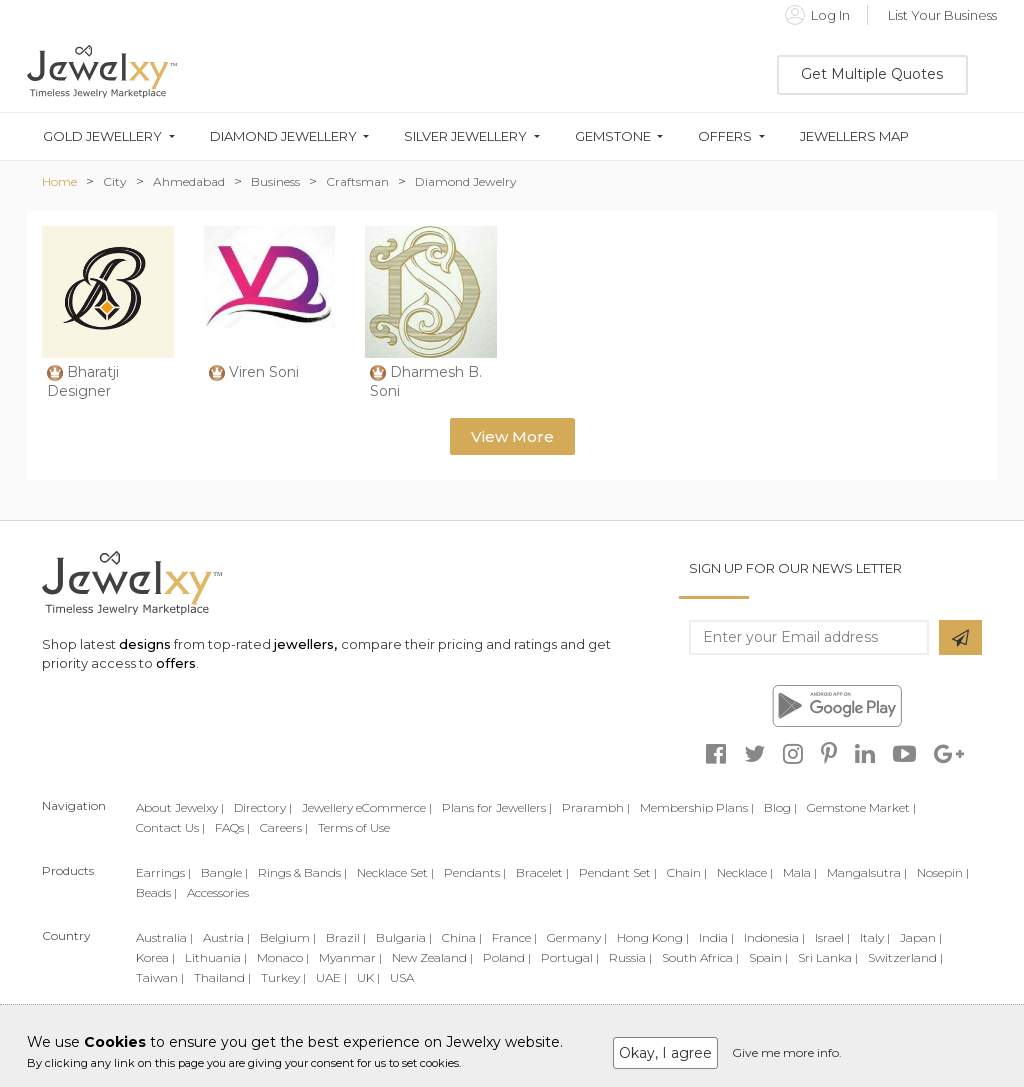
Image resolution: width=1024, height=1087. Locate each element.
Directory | (263, 807)
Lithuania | (216, 957)
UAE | (331, 977)
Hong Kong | (653, 937)
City (115, 181)
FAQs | (232, 827)
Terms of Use (354, 827)
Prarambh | (596, 807)
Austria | (226, 937)
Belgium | (288, 937)
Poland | (507, 957)
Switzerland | (905, 957)
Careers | (284, 827)
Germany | (577, 937)
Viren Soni (264, 372)
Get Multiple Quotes (872, 74)
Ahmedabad (189, 181)
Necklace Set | (395, 872)
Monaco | (283, 957)
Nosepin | (943, 872)
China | (462, 937)
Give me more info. (787, 1052)
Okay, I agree (665, 1053)
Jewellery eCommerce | (367, 807)
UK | (368, 977)
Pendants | (475, 872)
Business (275, 181)
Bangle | (224, 872)
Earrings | (163, 872)
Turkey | (283, 977)
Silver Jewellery (465, 136)
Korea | (155, 957)
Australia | (164, 937)
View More (512, 436)
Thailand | (222, 977)
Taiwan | (160, 977)
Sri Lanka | (828, 957)
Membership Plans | (697, 807)
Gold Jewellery (102, 136)
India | (716, 937)
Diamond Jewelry (466, 181)
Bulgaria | (404, 937)
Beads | (156, 892)
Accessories (218, 892)
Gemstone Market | (861, 807)
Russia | (630, 957)
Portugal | (570, 957)
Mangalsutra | (867, 872)
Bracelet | (542, 872)
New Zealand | (432, 957)
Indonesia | (774, 937)
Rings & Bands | (302, 872)
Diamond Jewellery (283, 136)
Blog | (780, 807)
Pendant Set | (618, 872)
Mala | (800, 872)
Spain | (768, 957)
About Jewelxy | (180, 807)
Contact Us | (170, 827)
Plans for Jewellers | (497, 807)
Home (59, 181)
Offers (725, 136)
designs (145, 644)
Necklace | (745, 872)
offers (176, 663)
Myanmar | (350, 957)
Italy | (875, 937)
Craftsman (357, 181)
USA (402, 977)
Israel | (832, 937)
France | (514, 937)
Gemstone (613, 136)
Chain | (687, 872)
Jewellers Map (854, 136)
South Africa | (700, 957)
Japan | (921, 937)
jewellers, (305, 644)
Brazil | (346, 937)
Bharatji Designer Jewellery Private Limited (106, 401)
